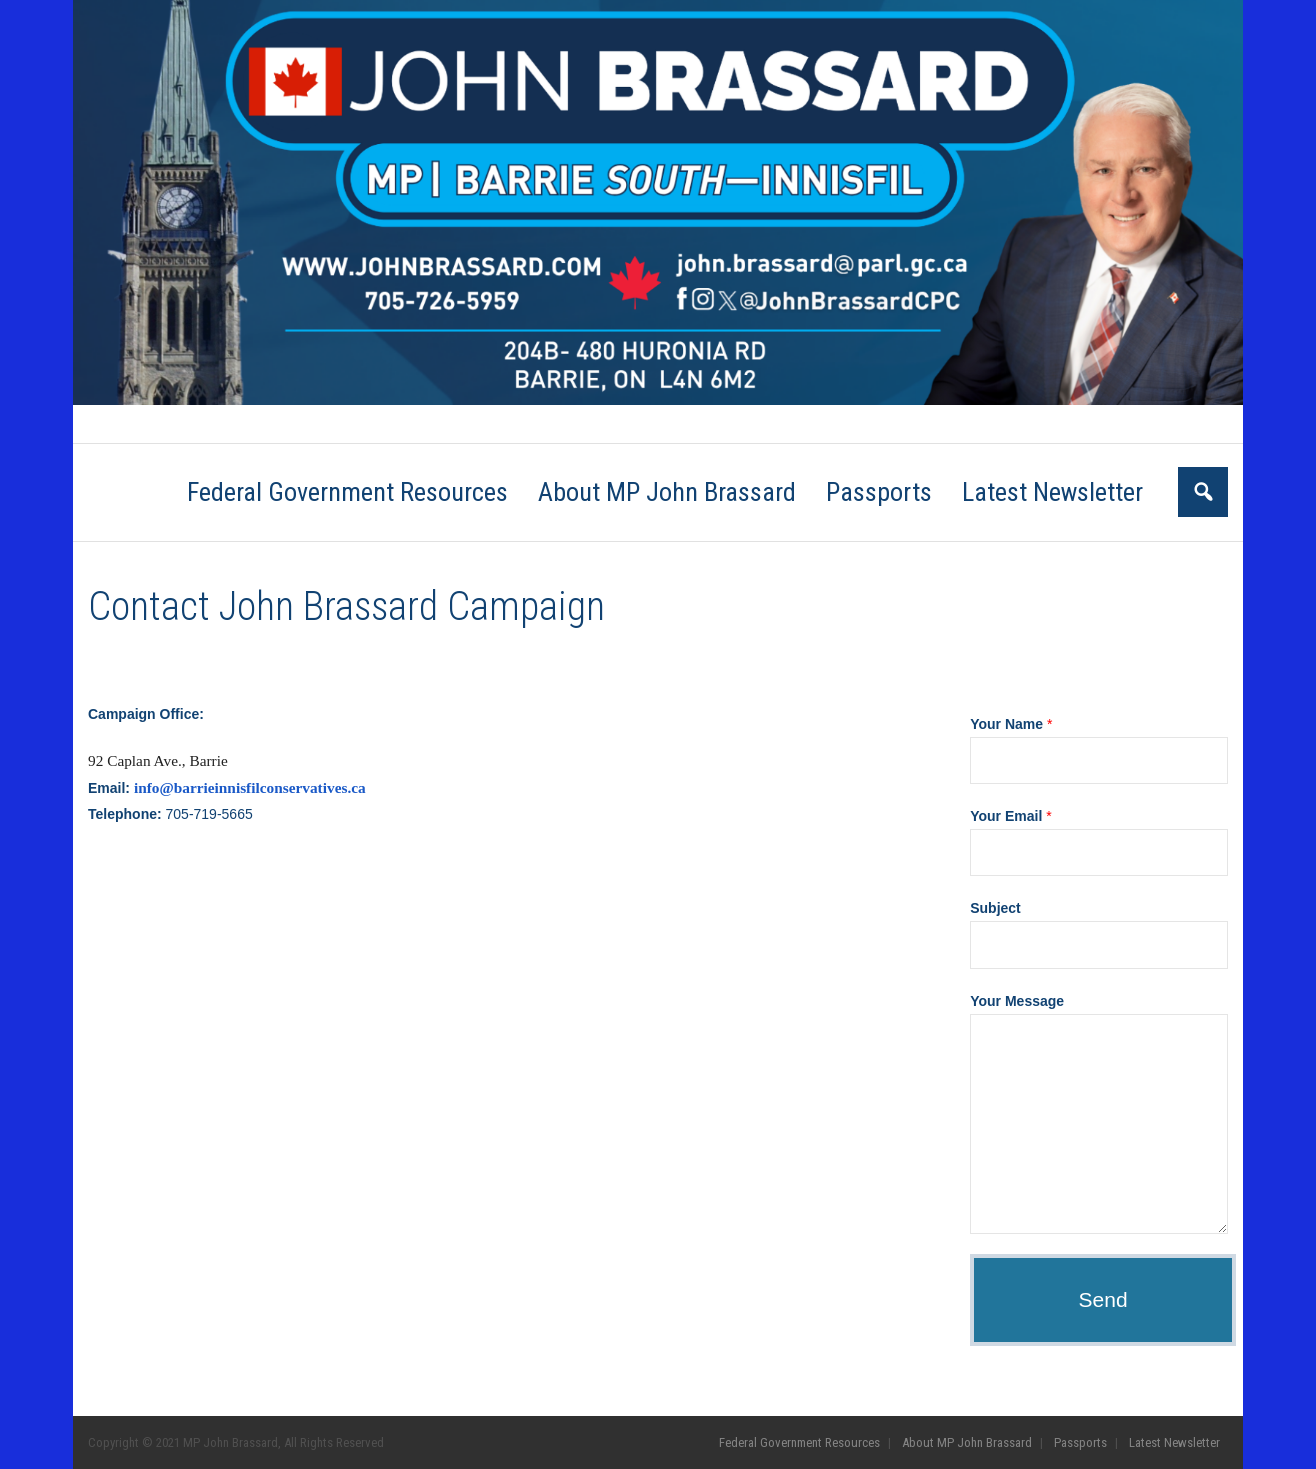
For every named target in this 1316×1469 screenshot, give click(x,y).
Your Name (1011, 724)
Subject (995, 908)
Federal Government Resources (180, 424)
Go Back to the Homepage (909, 606)
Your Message (1017, 1001)
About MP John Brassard (347, 424)
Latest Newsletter (560, 424)
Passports (462, 424)
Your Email (1010, 816)
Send (1103, 1299)
